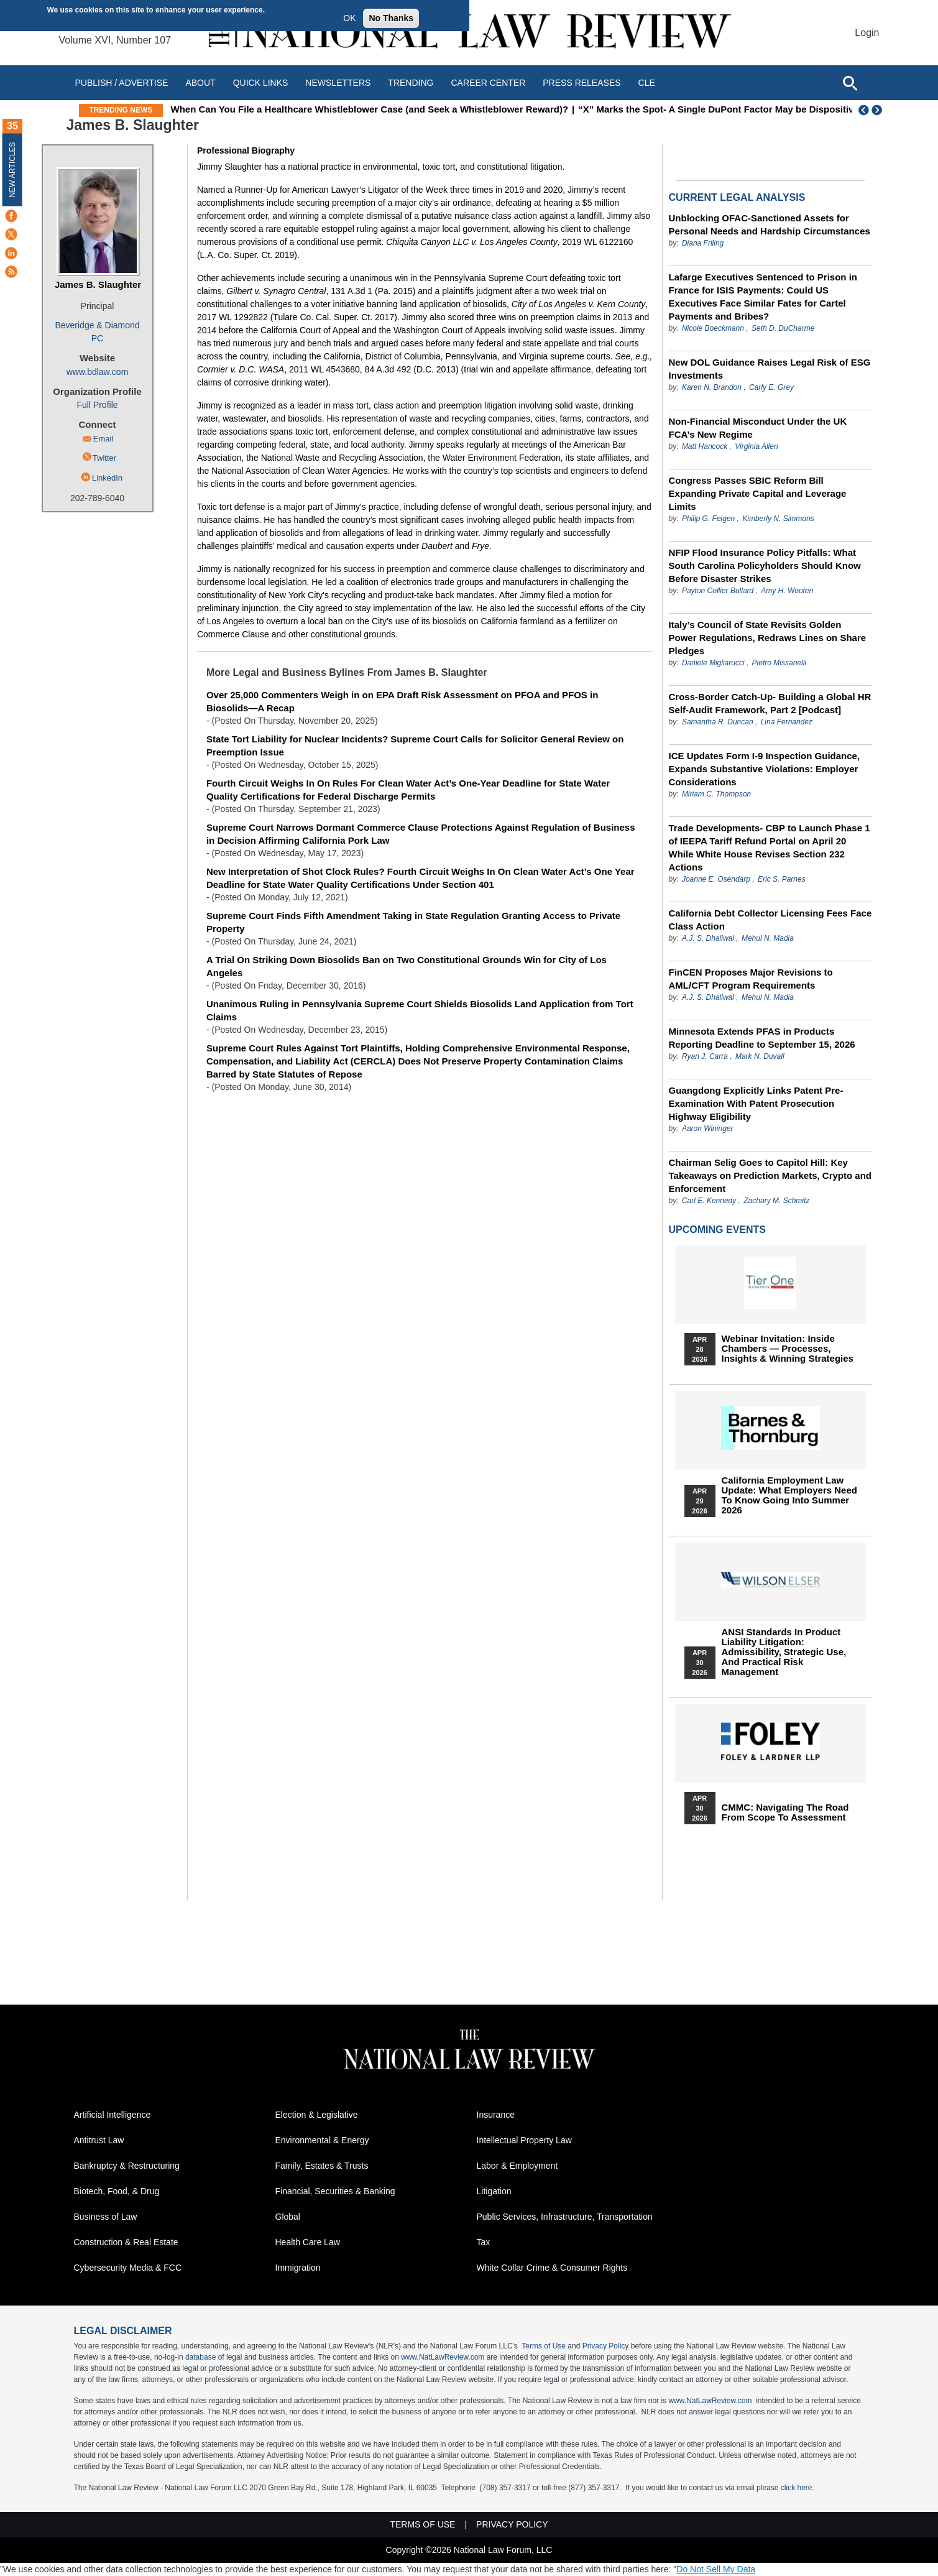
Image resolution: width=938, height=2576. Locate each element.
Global (287, 2217)
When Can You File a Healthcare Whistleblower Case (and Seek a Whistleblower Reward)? (454, 109)
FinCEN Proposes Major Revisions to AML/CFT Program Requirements (751, 978)
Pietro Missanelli (779, 662)
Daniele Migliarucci (713, 662)
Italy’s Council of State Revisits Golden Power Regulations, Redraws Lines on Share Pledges (768, 637)
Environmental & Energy (322, 2140)
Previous (864, 110)
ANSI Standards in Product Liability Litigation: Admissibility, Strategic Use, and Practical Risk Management (784, 1652)
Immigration (298, 2268)
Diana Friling (703, 243)
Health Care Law (307, 2242)
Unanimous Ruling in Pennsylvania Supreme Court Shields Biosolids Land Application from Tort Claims (419, 1010)
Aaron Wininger (707, 1128)
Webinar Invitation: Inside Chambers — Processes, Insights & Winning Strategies (787, 1349)
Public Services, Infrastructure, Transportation (565, 2217)
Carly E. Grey (771, 387)
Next (878, 110)
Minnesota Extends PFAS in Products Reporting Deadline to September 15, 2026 (762, 1038)
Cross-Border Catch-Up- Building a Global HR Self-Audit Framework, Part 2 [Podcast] (770, 703)
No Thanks (391, 18)
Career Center (488, 83)
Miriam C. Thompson (716, 794)
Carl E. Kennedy (709, 1200)
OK (349, 18)
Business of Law (105, 2217)
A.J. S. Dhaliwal (708, 938)
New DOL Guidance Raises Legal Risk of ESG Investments (770, 369)
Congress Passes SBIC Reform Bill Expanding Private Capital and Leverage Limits (758, 493)
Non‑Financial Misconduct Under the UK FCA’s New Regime (758, 428)
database (200, 2357)
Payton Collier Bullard (717, 590)
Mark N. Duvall (759, 1056)
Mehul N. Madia (768, 938)
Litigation (494, 2191)
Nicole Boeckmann (713, 328)
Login (867, 32)
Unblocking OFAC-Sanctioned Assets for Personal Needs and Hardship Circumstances (769, 224)
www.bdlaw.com (98, 372)
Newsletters (337, 83)
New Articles (12, 169)
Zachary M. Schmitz (776, 1200)
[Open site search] (849, 82)
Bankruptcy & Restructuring (127, 2166)
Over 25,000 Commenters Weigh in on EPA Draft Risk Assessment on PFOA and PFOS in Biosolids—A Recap (402, 701)
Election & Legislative (316, 2115)
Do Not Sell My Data (715, 2569)
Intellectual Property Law (524, 2140)
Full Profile (96, 405)
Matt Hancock (704, 446)
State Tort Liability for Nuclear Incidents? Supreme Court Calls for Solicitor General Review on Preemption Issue (415, 745)
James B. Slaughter (98, 284)
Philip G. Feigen (708, 518)
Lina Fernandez (786, 722)
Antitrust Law (99, 2140)
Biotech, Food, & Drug (117, 2191)
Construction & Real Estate (126, 2242)
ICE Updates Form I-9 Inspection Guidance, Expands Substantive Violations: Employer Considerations (764, 768)
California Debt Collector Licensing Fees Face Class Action (770, 919)
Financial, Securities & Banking (335, 2191)
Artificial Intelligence (112, 2115)
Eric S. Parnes (782, 879)
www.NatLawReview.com (442, 2357)
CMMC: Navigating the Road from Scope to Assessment (785, 1812)
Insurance (496, 2115)
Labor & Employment (517, 2166)
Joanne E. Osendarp (716, 879)
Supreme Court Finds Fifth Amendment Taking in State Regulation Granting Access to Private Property (413, 922)
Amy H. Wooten (787, 590)
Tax (483, 2242)
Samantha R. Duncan (717, 722)
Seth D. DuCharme (783, 328)
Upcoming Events (717, 1229)
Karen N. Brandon (712, 387)
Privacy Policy (605, 2346)
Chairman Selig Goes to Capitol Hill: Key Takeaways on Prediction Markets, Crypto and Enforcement (770, 1175)
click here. (797, 2487)
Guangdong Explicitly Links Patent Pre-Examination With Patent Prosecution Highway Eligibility (756, 1103)
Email (103, 438)
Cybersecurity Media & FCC (128, 2268)
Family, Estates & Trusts (322, 2166)
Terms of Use (544, 2346)
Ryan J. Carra (705, 1056)
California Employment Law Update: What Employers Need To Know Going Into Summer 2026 (789, 1495)
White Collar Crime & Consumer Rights (552, 2268)
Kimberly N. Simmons (778, 518)
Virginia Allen (756, 446)
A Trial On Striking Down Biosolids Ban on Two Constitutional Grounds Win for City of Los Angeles (406, 966)
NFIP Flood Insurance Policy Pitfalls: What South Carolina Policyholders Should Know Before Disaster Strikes (765, 565)
